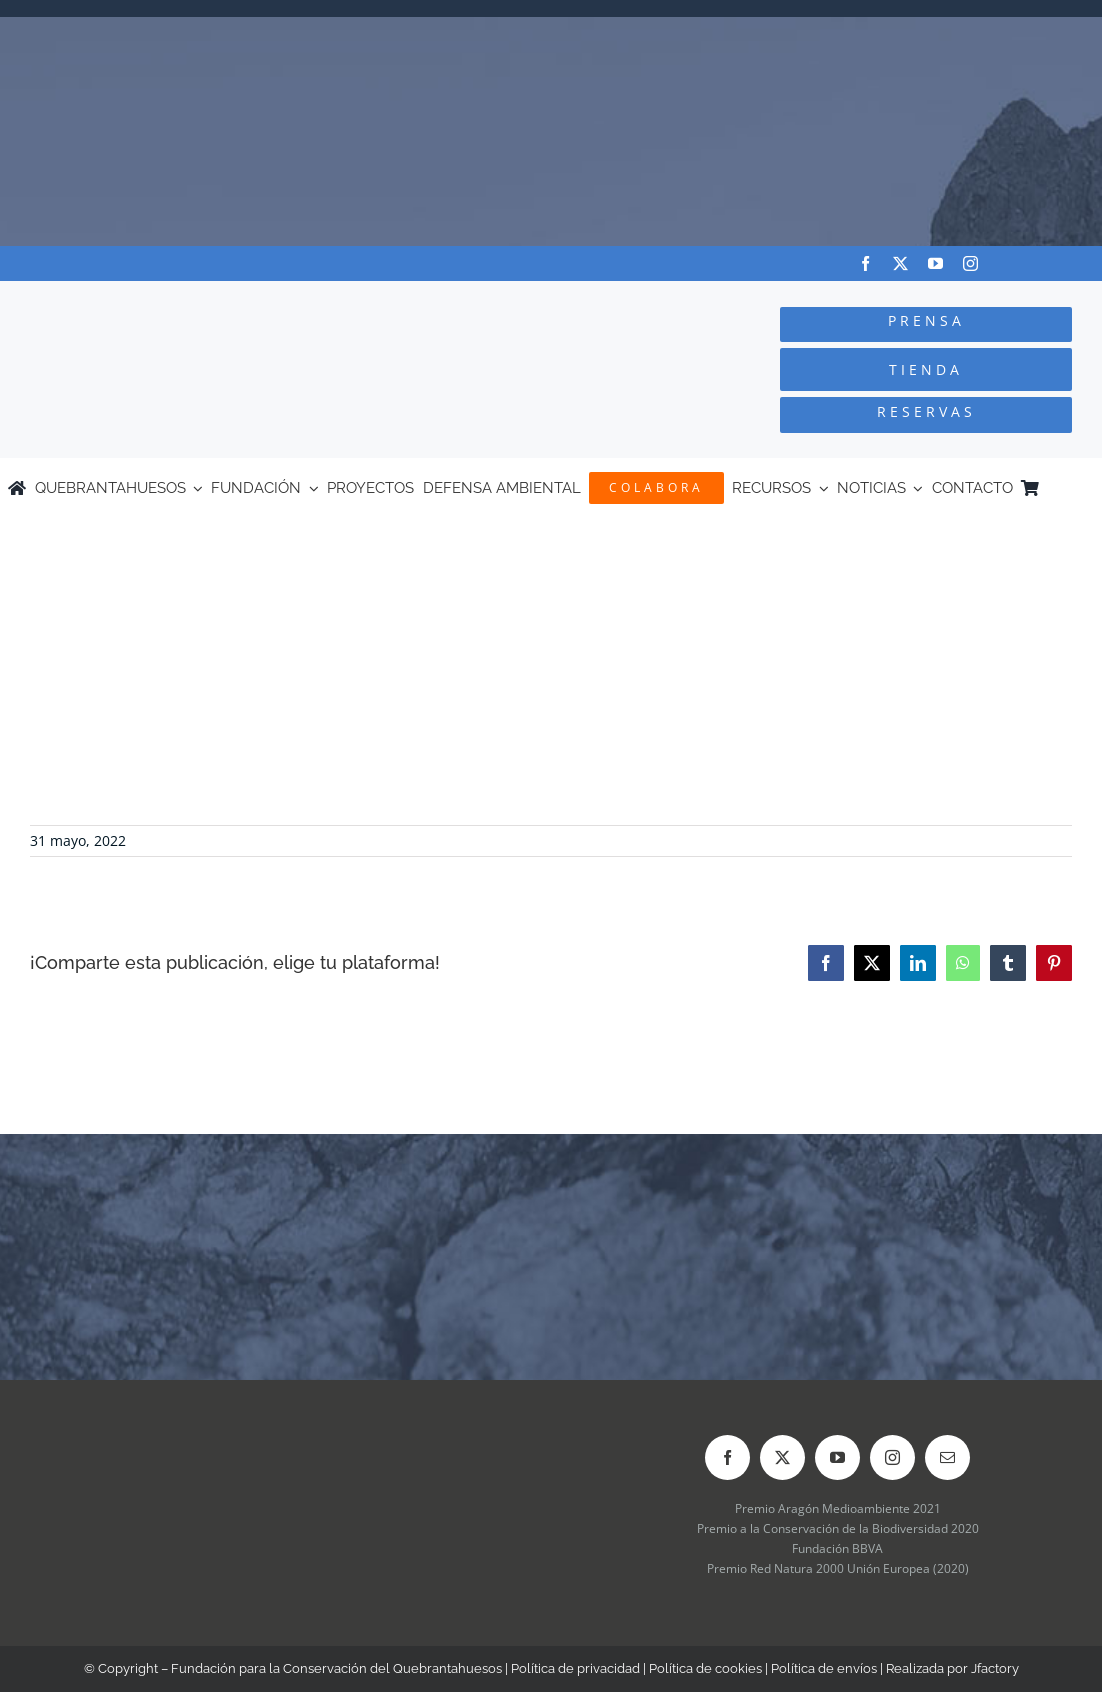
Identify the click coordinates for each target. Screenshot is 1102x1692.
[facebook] (865, 263)
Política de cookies (705, 1668)
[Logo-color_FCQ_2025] (207, 299)
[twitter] (900, 263)
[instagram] (970, 263)
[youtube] (935, 263)
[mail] (947, 1457)
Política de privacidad (575, 1668)
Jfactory (995, 1668)
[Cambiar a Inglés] (1085, 488)
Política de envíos (824, 1668)
